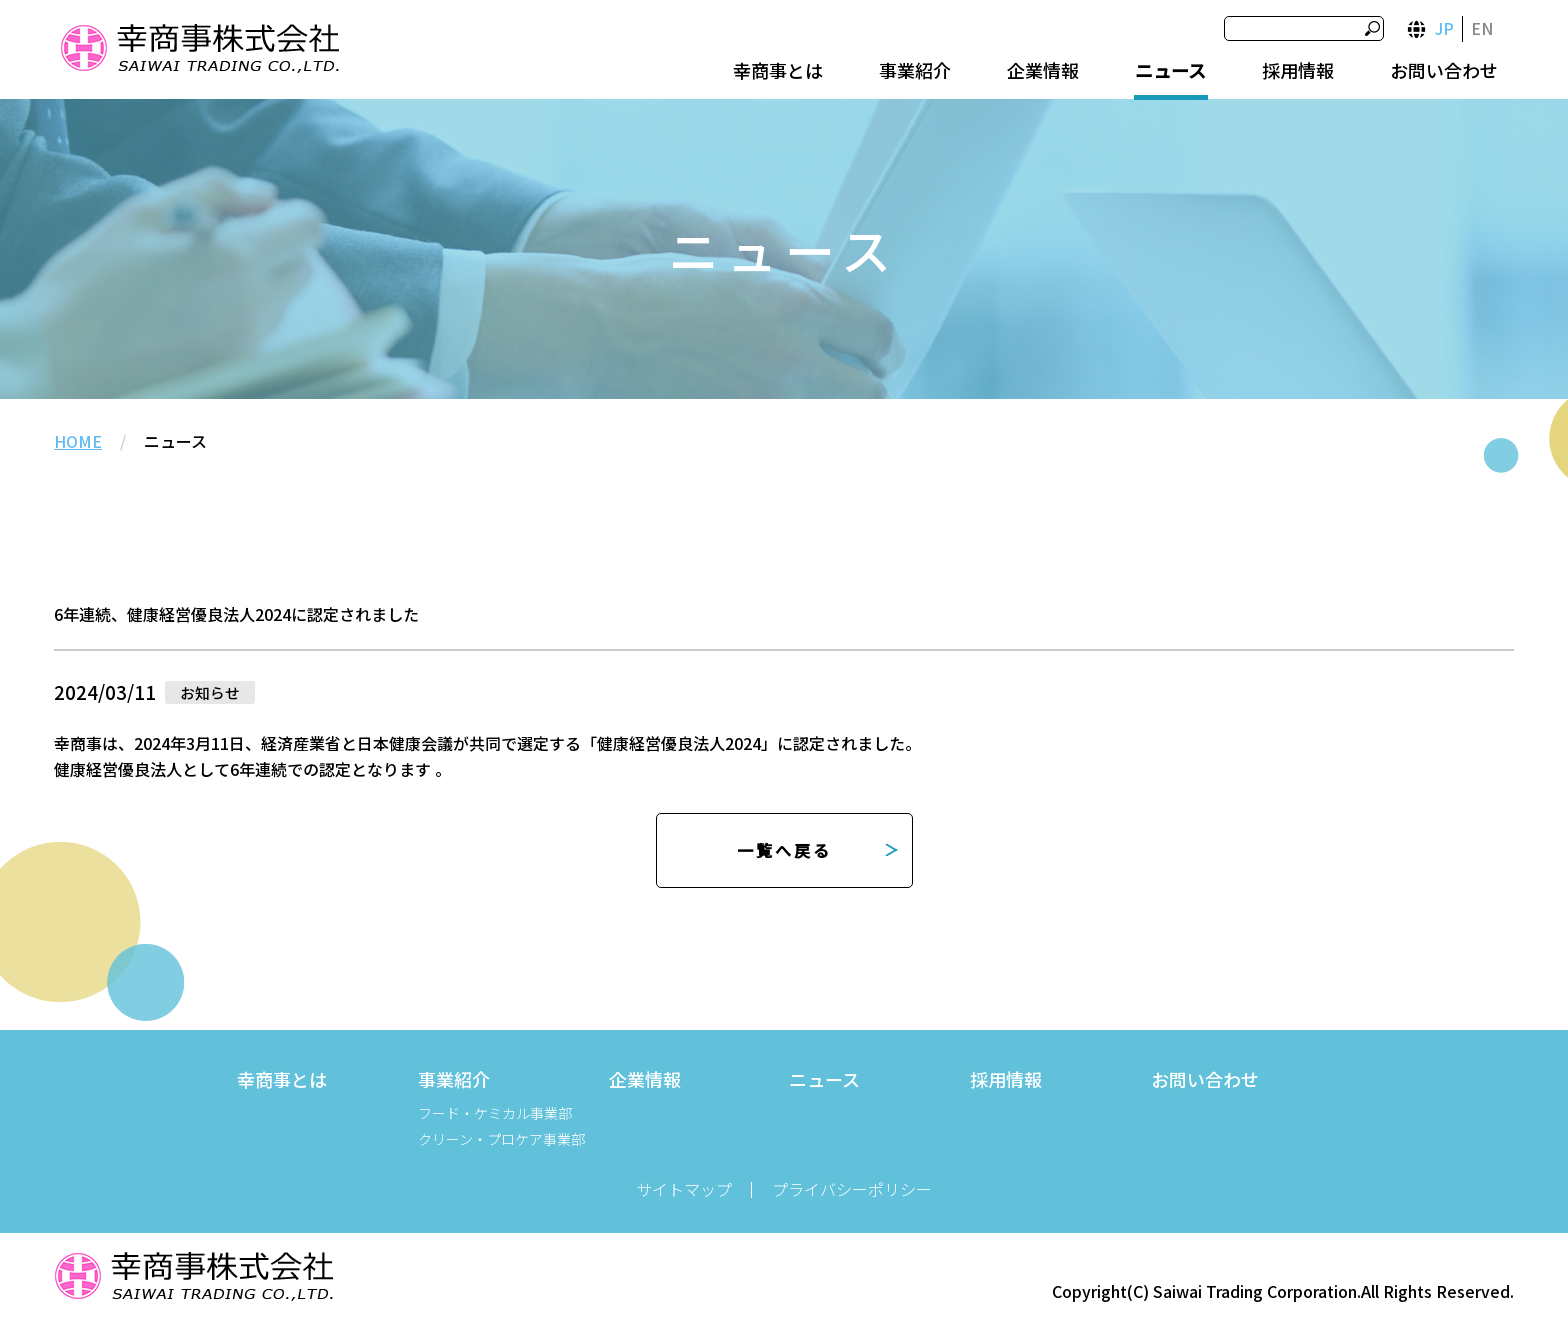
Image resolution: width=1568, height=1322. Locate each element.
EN (1482, 28)
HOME (78, 441)
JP (1444, 28)
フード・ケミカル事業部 (495, 1113)
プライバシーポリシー (852, 1189)
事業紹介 (915, 70)
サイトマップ (684, 1189)
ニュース (1170, 70)
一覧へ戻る (784, 850)
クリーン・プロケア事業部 (501, 1139)
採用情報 (1298, 70)
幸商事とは (778, 70)
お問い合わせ (1444, 70)
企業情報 (1043, 70)
